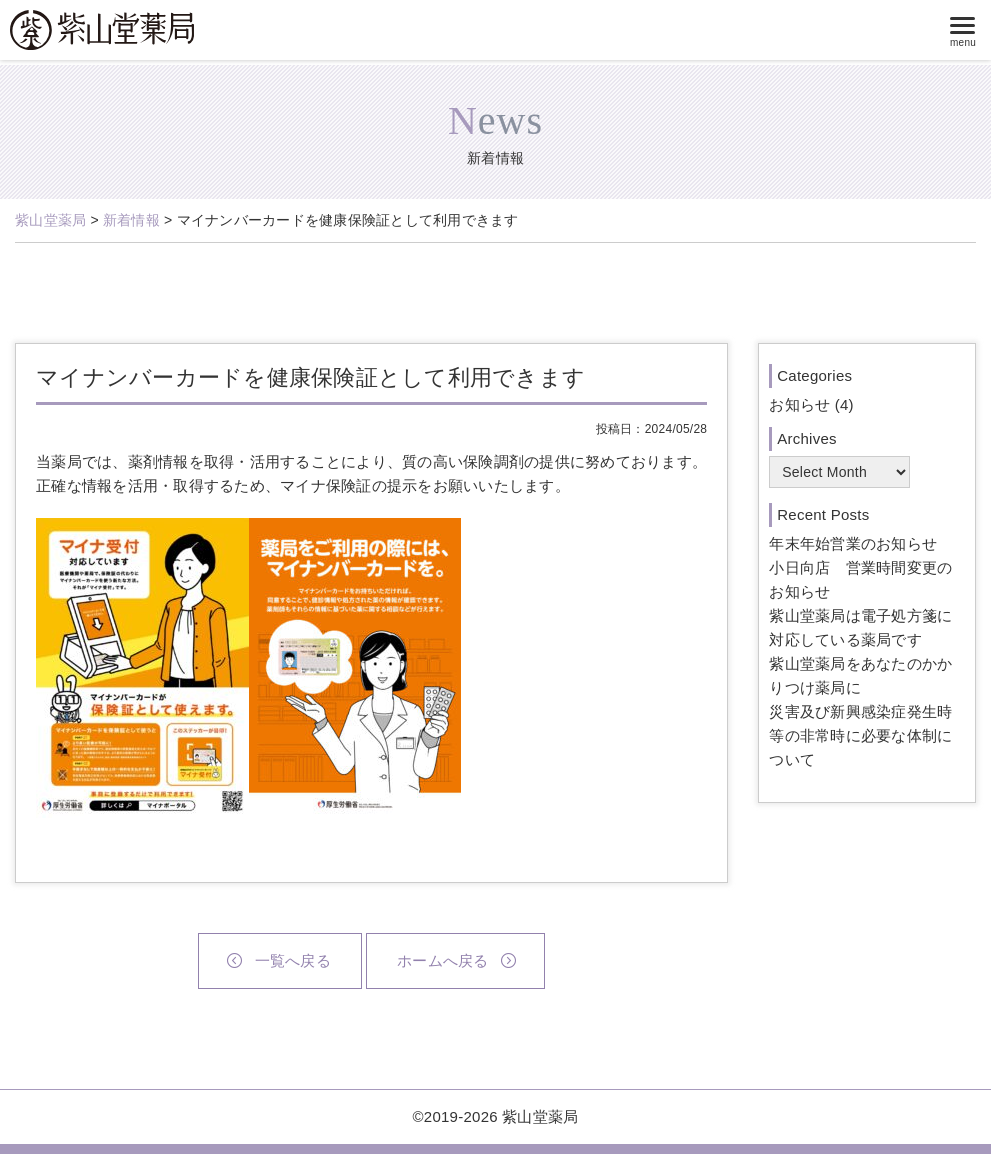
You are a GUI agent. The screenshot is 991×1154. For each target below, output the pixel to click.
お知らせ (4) (811, 404)
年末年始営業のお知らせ (853, 543)
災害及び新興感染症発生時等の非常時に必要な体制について (860, 735)
